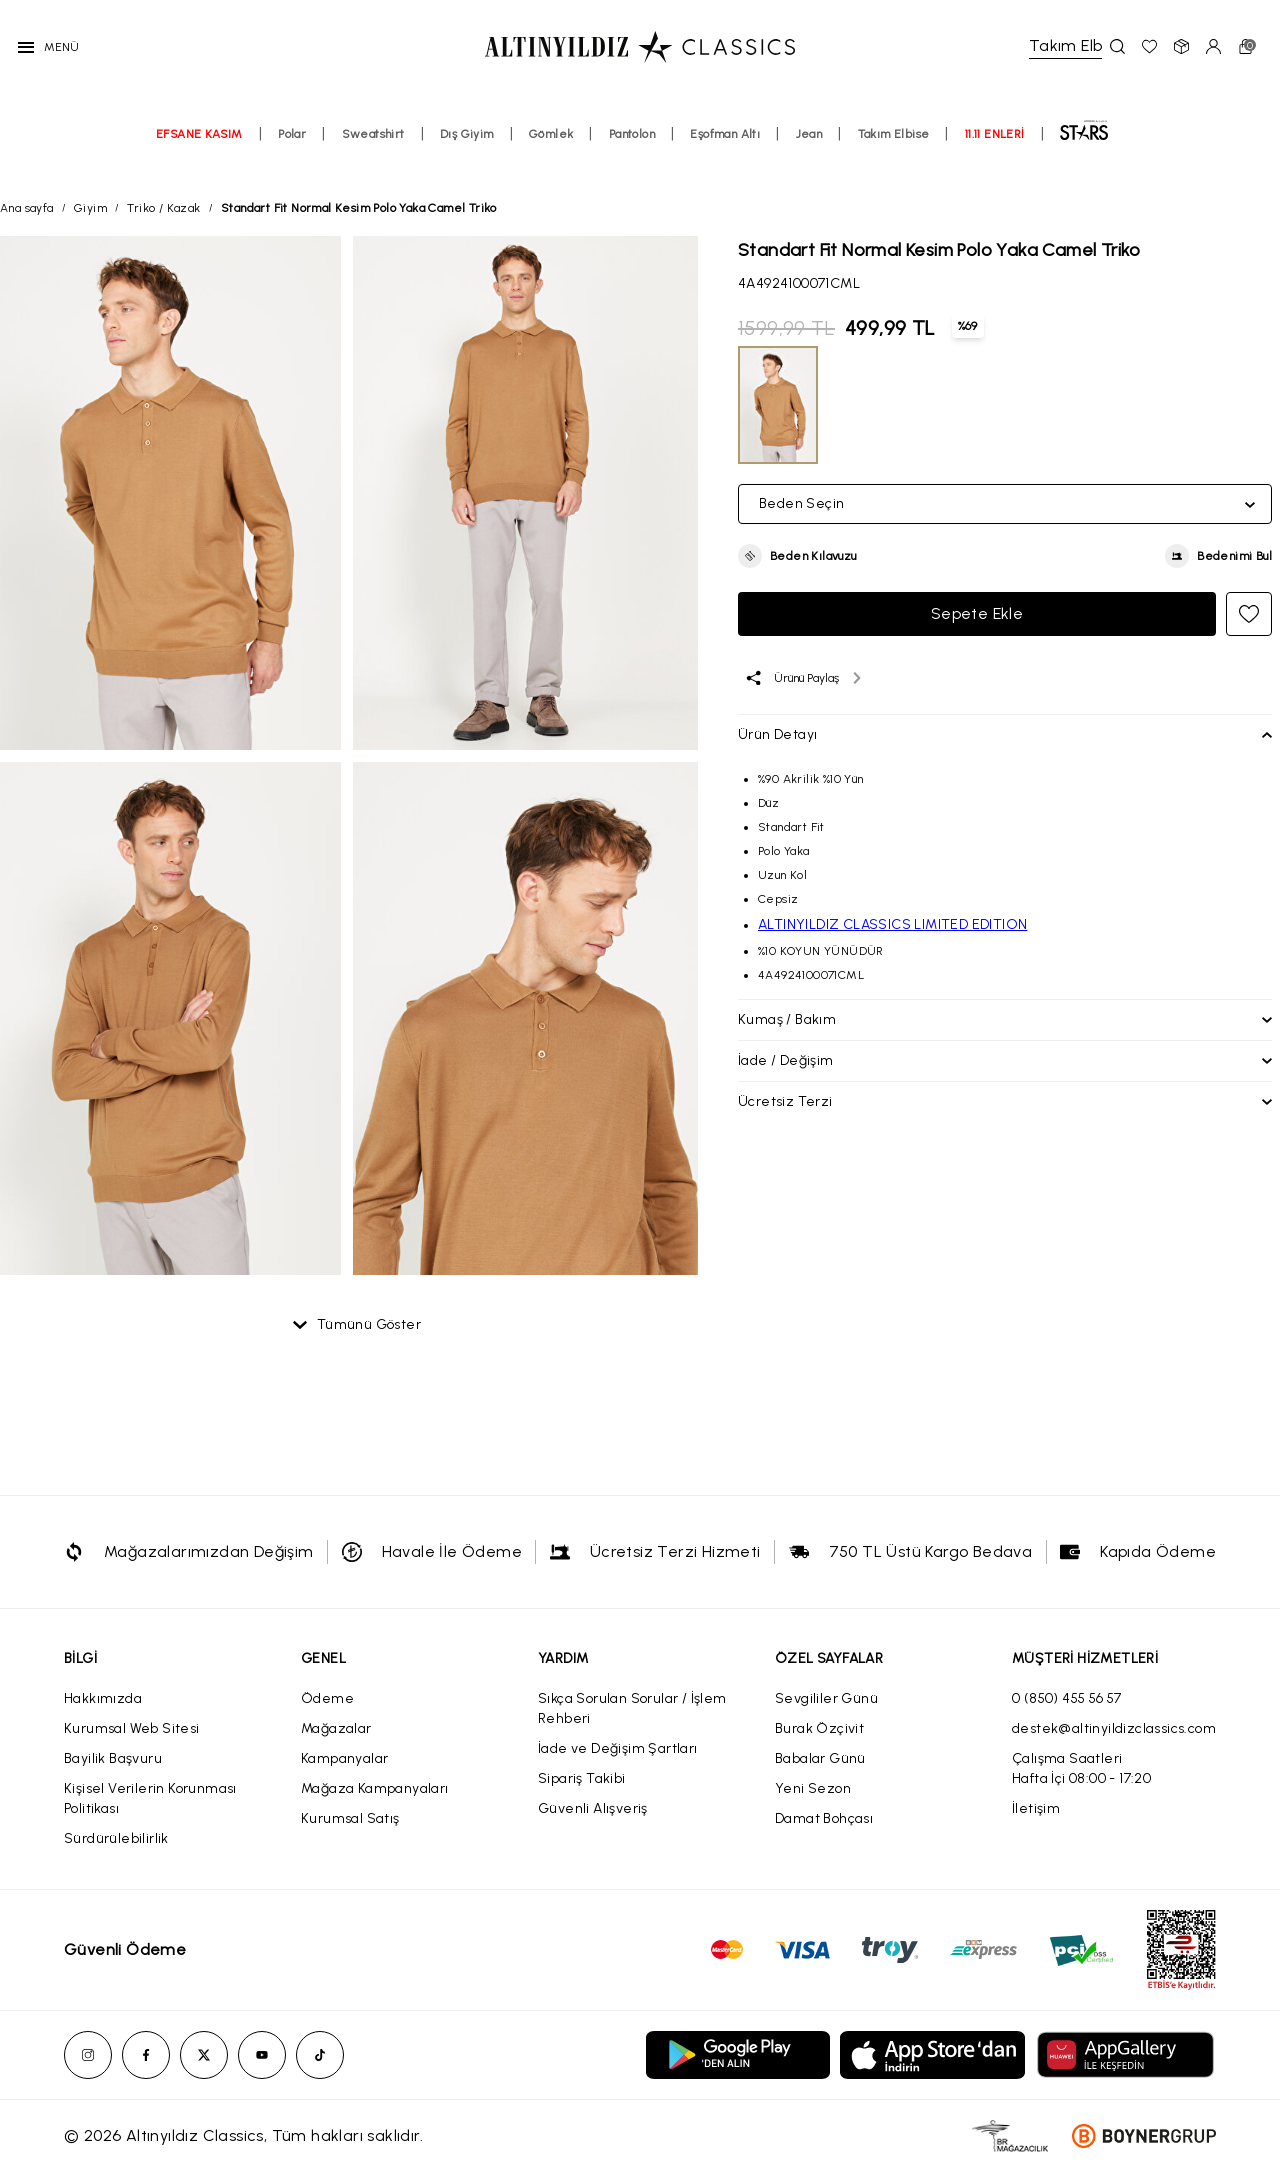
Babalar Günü (820, 1758)
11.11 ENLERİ (995, 147)
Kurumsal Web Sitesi (132, 1728)
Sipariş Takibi (582, 1778)
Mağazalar (336, 1728)
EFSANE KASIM (199, 147)
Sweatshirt (373, 147)
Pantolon (632, 147)
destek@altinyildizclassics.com (1114, 1728)
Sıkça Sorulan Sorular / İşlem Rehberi (632, 1708)
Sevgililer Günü (826, 1698)
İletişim (1036, 1808)
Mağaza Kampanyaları (375, 1788)
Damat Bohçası (824, 1818)
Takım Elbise (894, 147)
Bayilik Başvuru (113, 1758)
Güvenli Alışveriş (593, 1808)
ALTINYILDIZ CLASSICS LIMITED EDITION (892, 924)
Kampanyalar (344, 1758)
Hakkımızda (103, 1698)
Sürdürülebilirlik (116, 1838)
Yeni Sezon (813, 1788)
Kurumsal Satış (350, 1818)
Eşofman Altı (725, 147)
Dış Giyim (467, 147)
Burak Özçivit (819, 1728)
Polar (292, 147)
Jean (809, 147)
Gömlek (551, 147)
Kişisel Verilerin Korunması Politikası (150, 1798)
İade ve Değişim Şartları (618, 1748)
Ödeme (327, 1698)
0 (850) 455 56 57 (1067, 1698)
